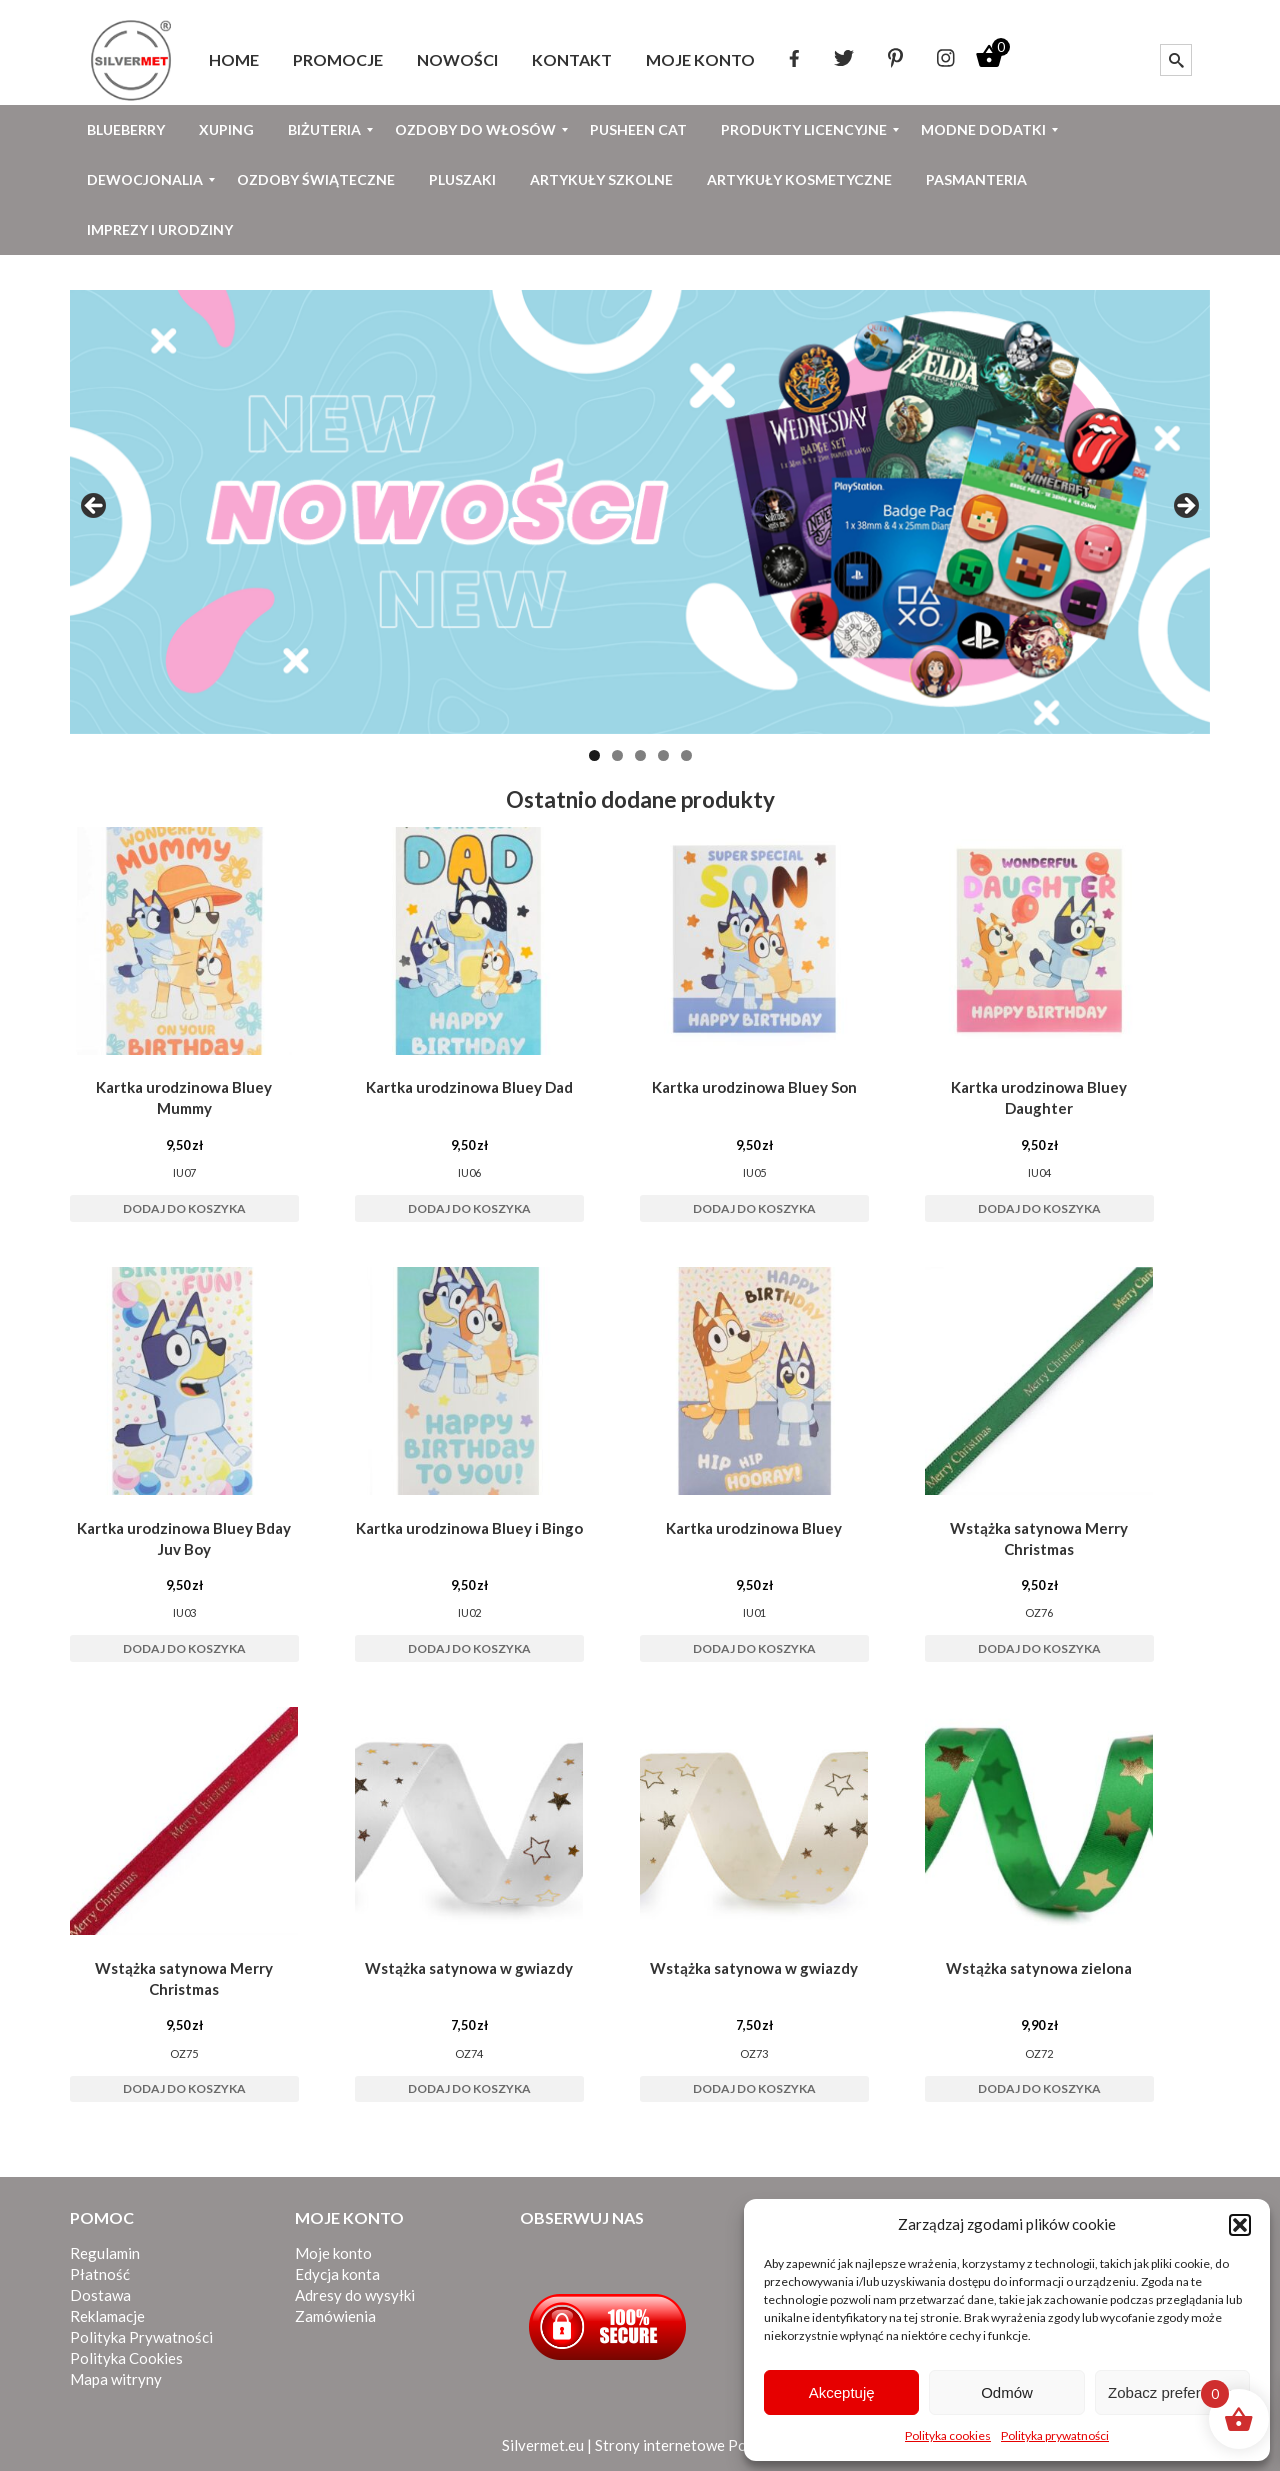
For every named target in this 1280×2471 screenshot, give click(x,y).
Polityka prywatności (1055, 2435)
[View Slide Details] (640, 512)
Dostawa (100, 2295)
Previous (95, 507)
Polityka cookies (948, 2435)
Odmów (1007, 2392)
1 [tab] (594, 755)
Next (1185, 507)
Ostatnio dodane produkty (640, 799)
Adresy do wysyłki (355, 2295)
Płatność (100, 2274)
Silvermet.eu (543, 2445)
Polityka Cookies (126, 2358)
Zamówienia (335, 2316)
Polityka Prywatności (141, 2337)
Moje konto (333, 2253)
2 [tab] (617, 755)
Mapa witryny (116, 2379)
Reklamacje (107, 2316)
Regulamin (105, 2253)
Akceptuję (842, 2392)
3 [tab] (640, 755)
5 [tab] (686, 755)
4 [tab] (663, 755)
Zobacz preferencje (1172, 2392)
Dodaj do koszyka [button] (184, 1208)
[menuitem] (234, 60)
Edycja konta (337, 2274)
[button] (1240, 2225)
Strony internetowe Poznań (686, 2445)
